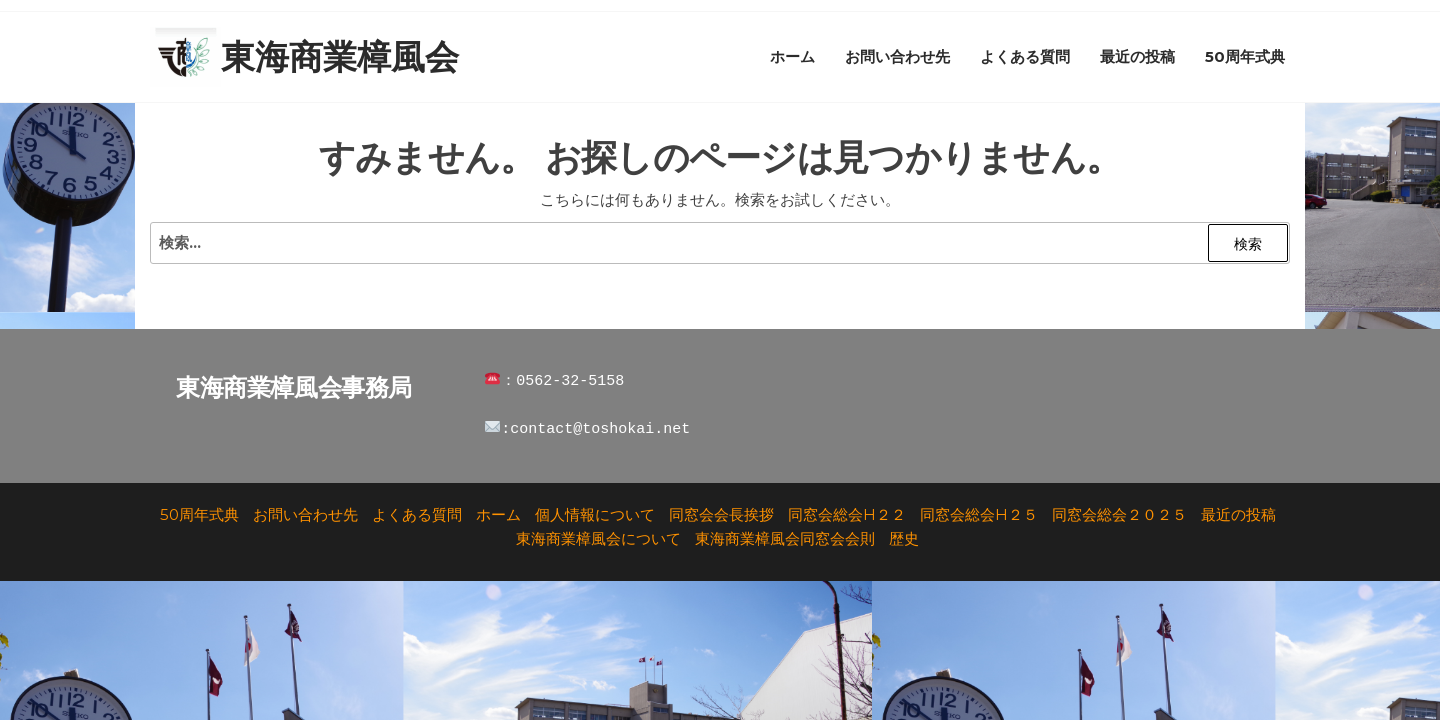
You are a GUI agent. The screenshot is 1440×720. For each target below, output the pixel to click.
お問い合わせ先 (897, 56)
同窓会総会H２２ (847, 514)
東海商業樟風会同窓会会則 (785, 538)
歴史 (904, 538)
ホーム (792, 56)
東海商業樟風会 (340, 57)
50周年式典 (1245, 56)
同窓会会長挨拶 (721, 514)
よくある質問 (1025, 56)
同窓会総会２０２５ (1119, 514)
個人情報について (595, 514)
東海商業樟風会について (598, 538)
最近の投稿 (1137, 56)
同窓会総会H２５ (979, 514)
